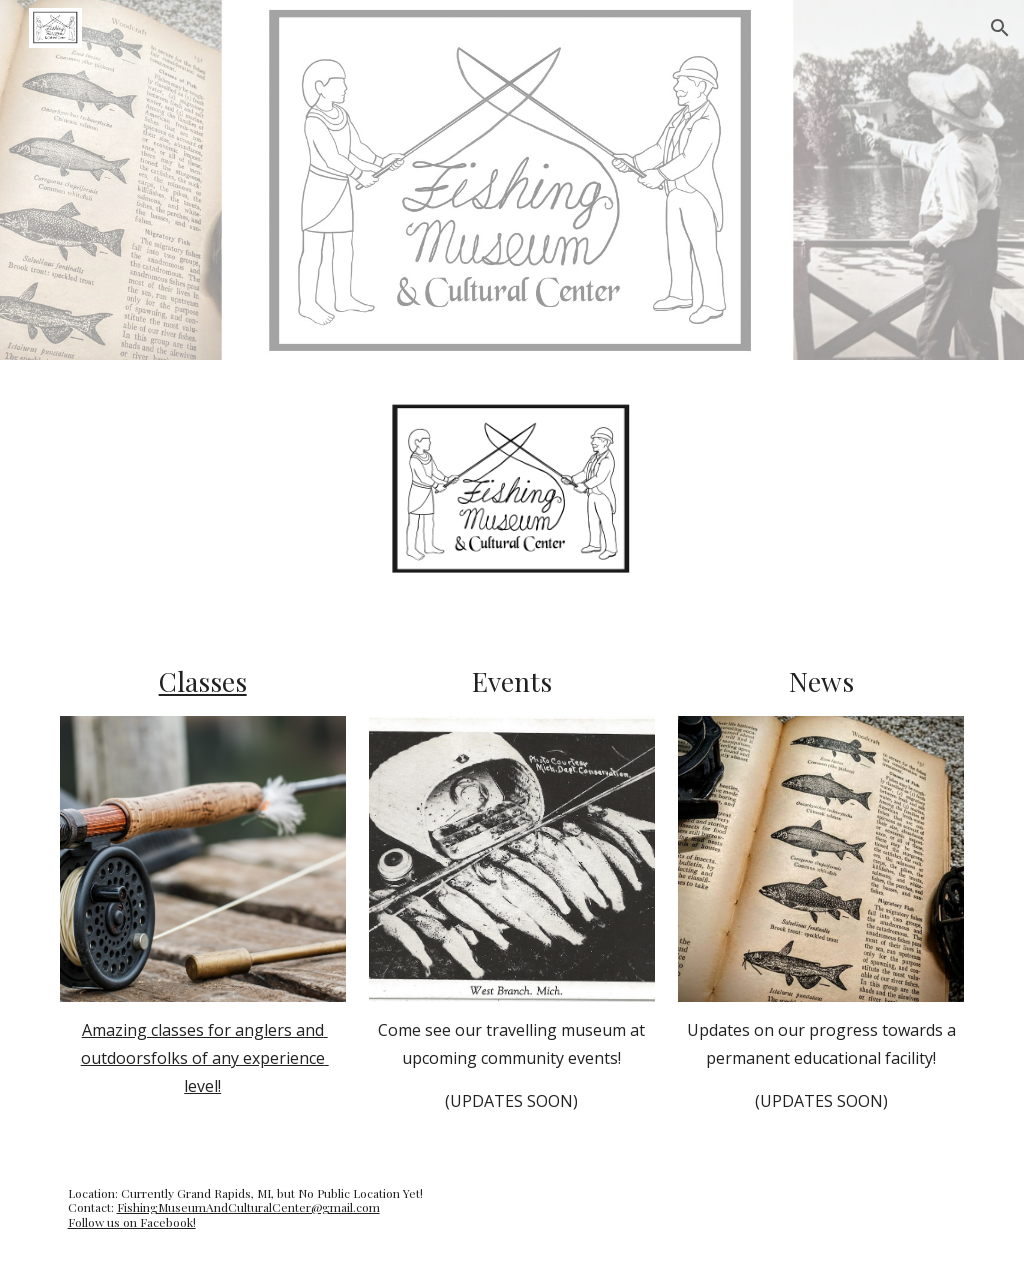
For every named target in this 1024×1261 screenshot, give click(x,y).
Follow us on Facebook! (132, 1222)
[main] (203, 682)
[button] (1000, 28)
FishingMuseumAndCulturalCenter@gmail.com (248, 1207)
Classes (203, 681)
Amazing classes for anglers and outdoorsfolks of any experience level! (205, 1058)
